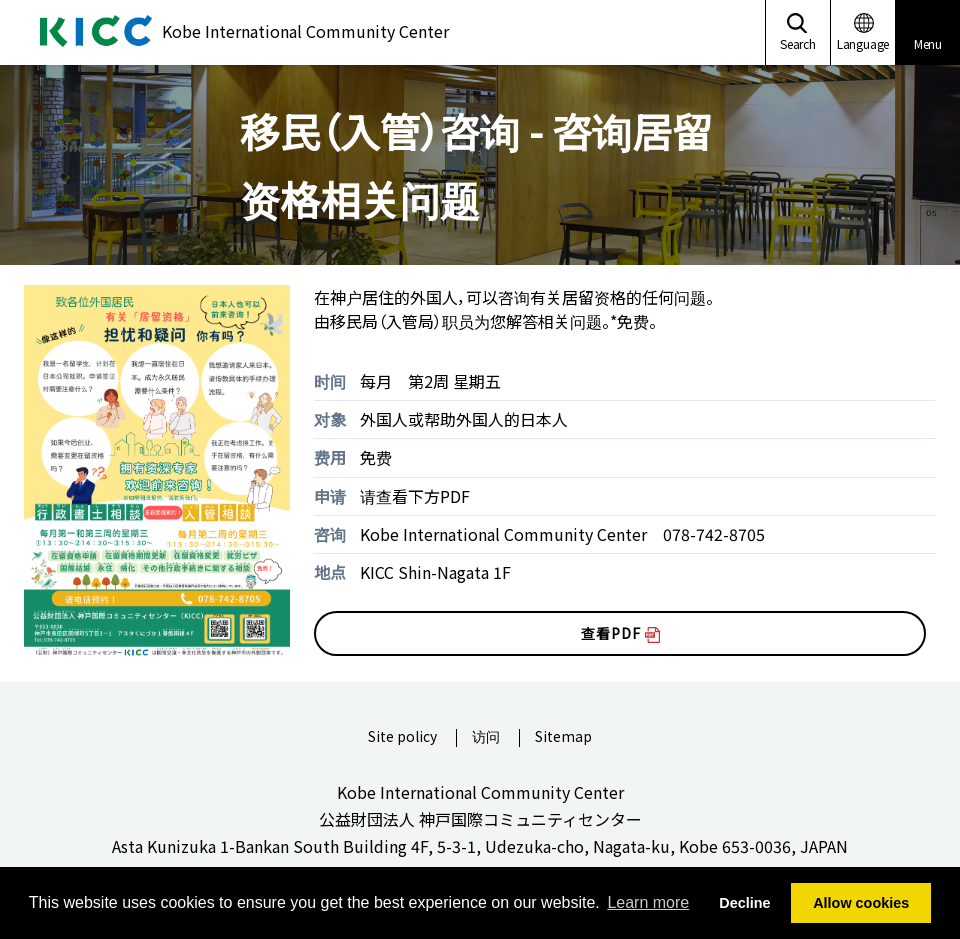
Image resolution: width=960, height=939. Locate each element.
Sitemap (563, 737)
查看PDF (620, 633)
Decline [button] (744, 903)
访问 (486, 737)
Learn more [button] (648, 902)
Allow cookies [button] (861, 903)
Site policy (402, 737)
